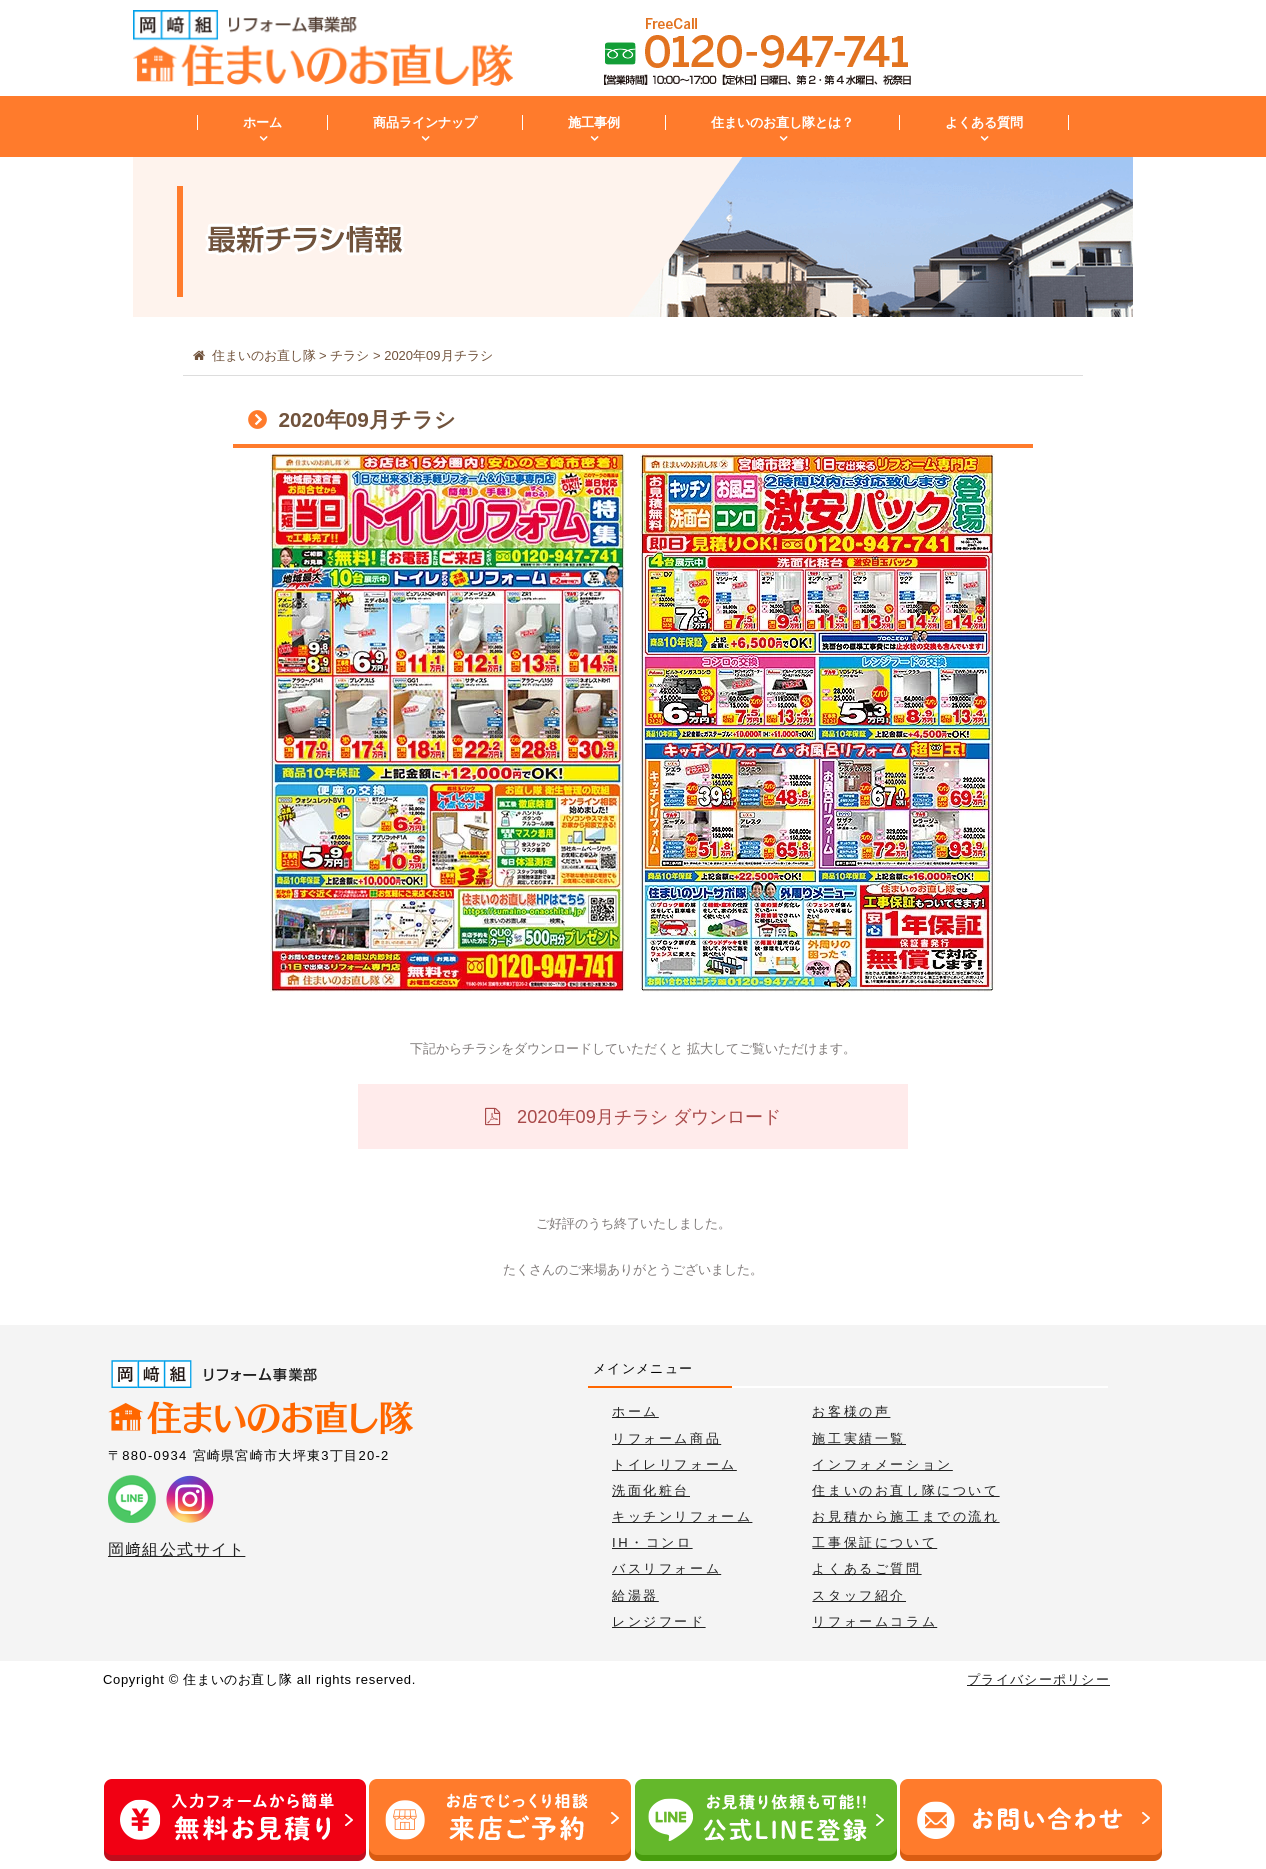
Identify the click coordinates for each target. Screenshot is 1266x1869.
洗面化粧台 (651, 1490)
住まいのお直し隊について (905, 1490)
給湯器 (635, 1595)
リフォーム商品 (666, 1438)
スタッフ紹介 (859, 1595)
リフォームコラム (874, 1621)
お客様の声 (851, 1411)
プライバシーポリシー (1038, 1679)
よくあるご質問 (866, 1568)
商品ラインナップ (425, 122)
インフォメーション (882, 1464)
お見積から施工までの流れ (905, 1516)
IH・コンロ (652, 1542)
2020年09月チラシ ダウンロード (646, 1117)
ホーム (262, 122)
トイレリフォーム (674, 1464)
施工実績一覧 (859, 1438)
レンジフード (659, 1621)
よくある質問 (984, 122)
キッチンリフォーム (682, 1516)
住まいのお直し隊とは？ (782, 122)
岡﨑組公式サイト (176, 1549)
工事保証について (874, 1542)
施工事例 (594, 122)
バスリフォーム (666, 1568)
